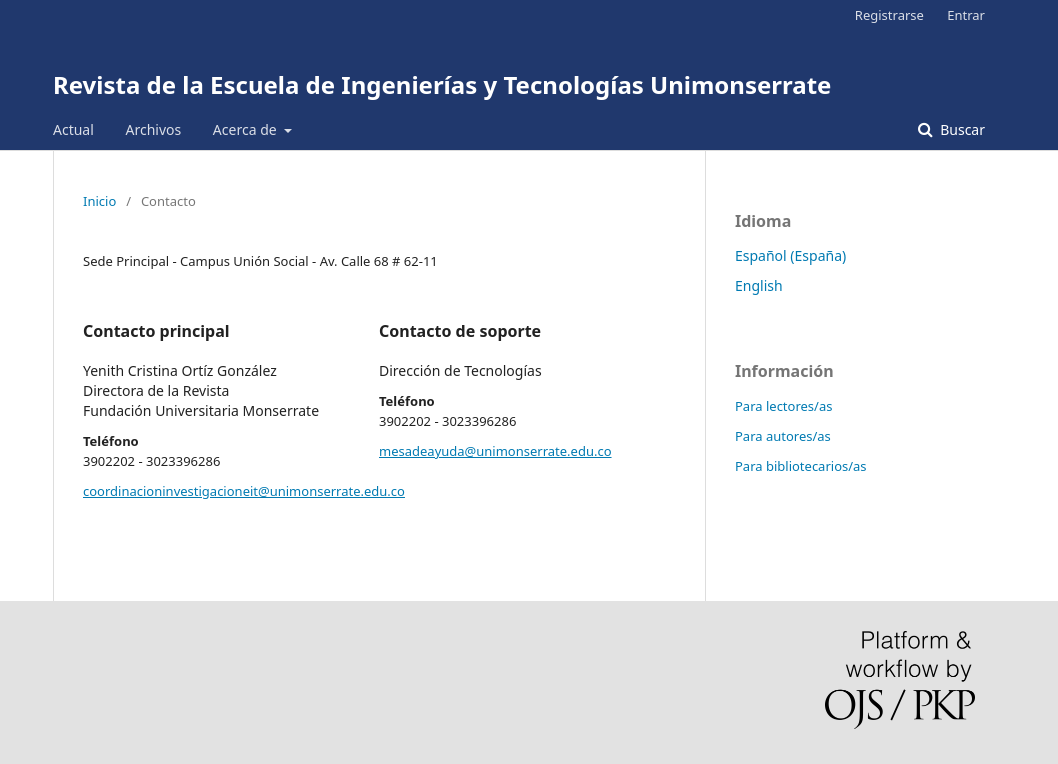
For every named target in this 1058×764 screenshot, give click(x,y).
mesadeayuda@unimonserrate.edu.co (495, 451)
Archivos (153, 129)
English (759, 285)
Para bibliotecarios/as (801, 466)
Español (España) (790, 255)
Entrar (966, 15)
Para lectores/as (783, 406)
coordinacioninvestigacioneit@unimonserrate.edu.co (244, 491)
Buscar (961, 129)
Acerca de (246, 129)
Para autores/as (783, 436)
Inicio (99, 201)
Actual (73, 129)
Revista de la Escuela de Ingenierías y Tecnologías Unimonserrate (442, 84)
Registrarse (889, 15)
